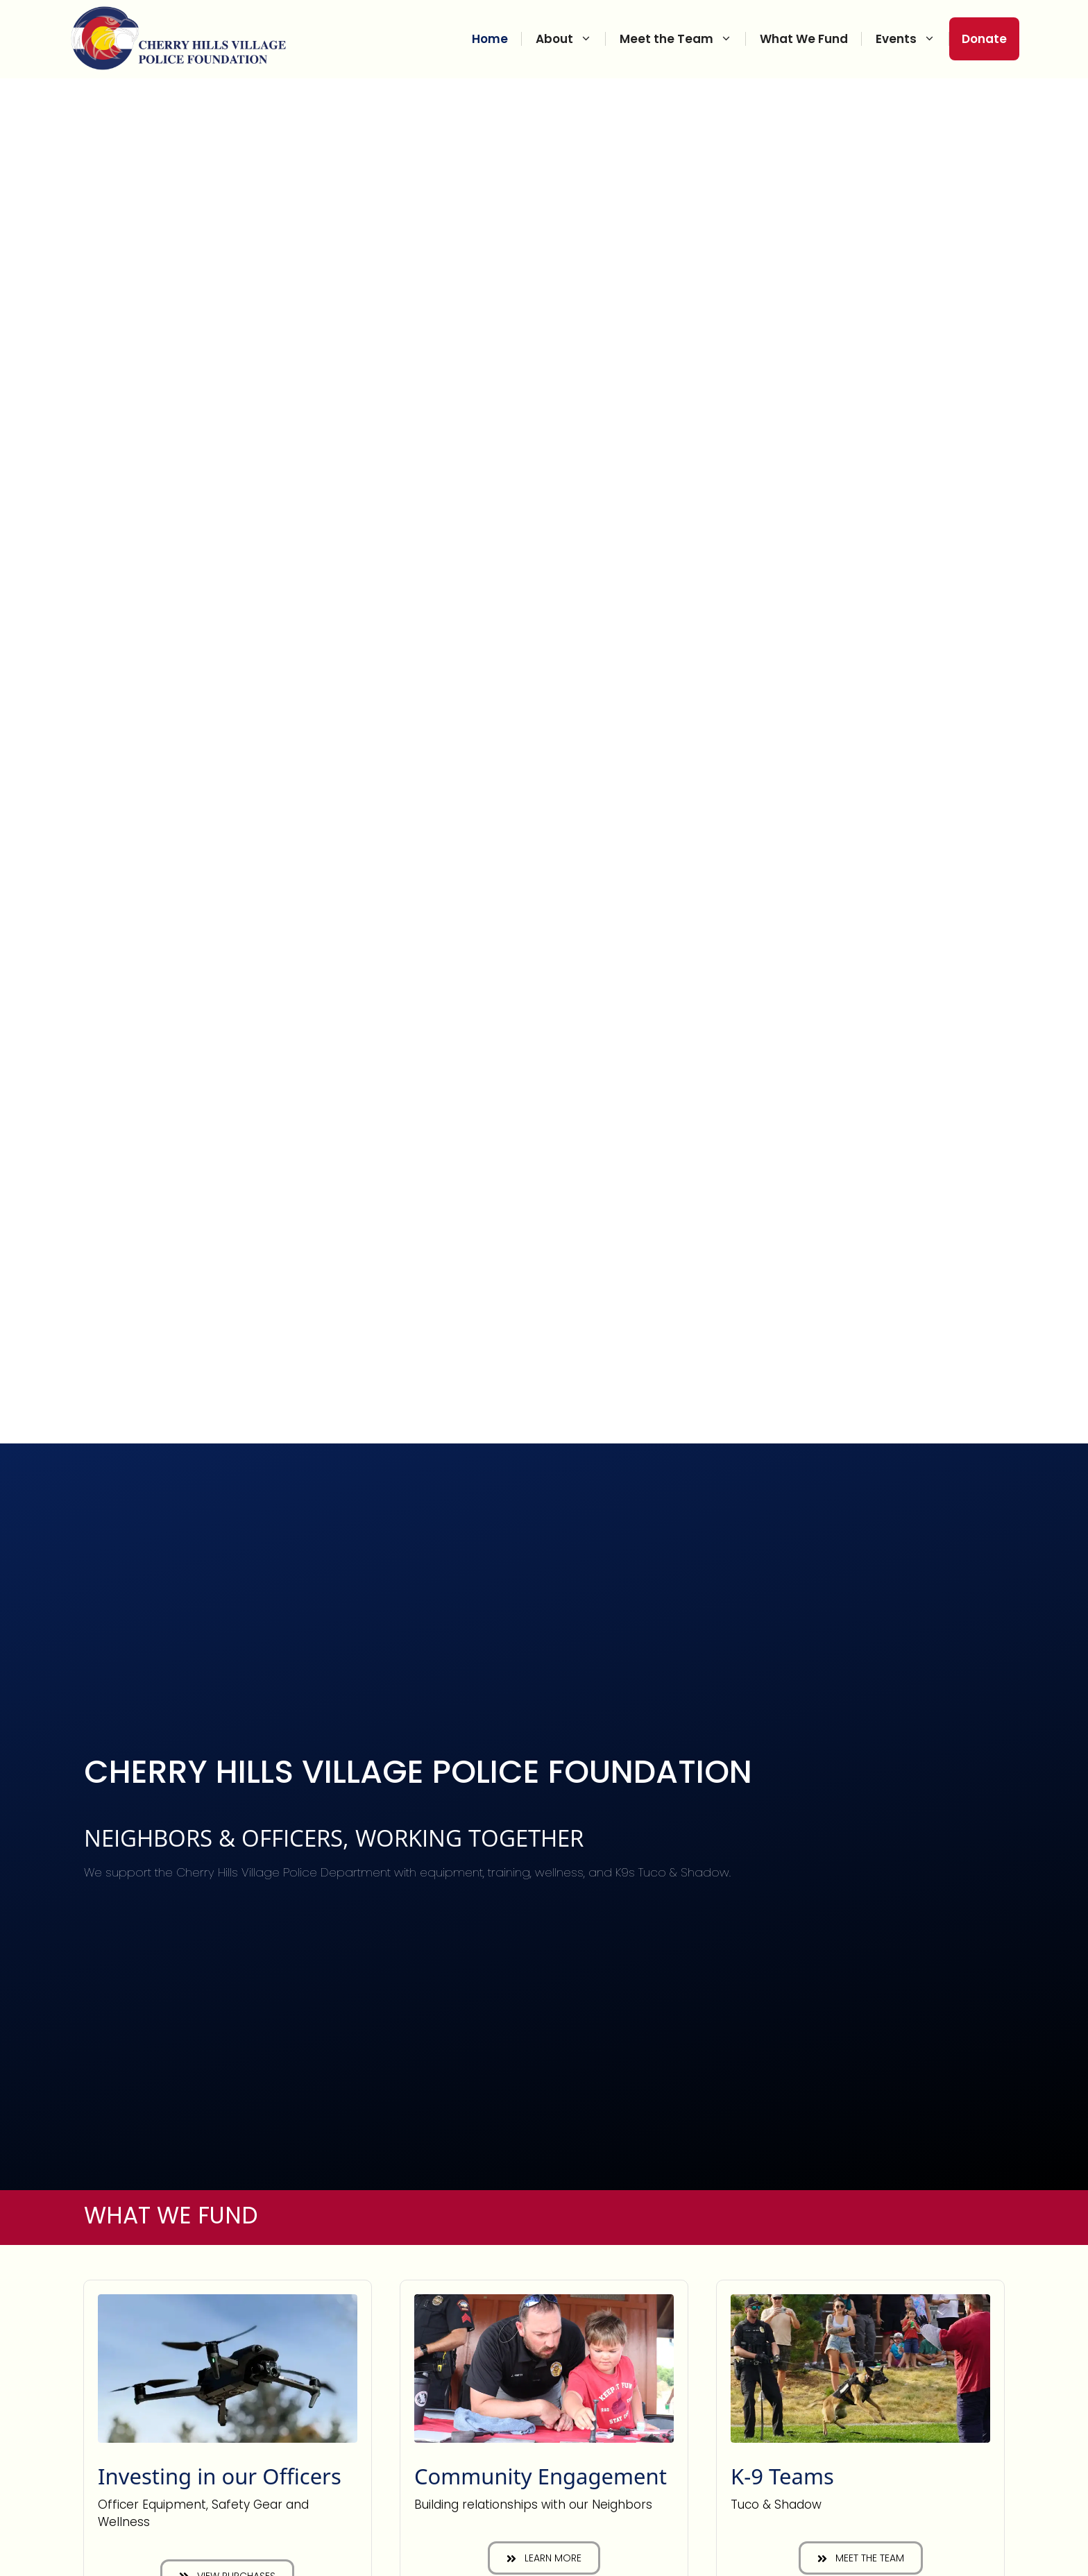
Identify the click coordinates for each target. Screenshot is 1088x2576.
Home (490, 39)
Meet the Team (683, 39)
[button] (544, 2558)
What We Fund (804, 39)
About (571, 39)
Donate (984, 39)
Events (912, 39)
